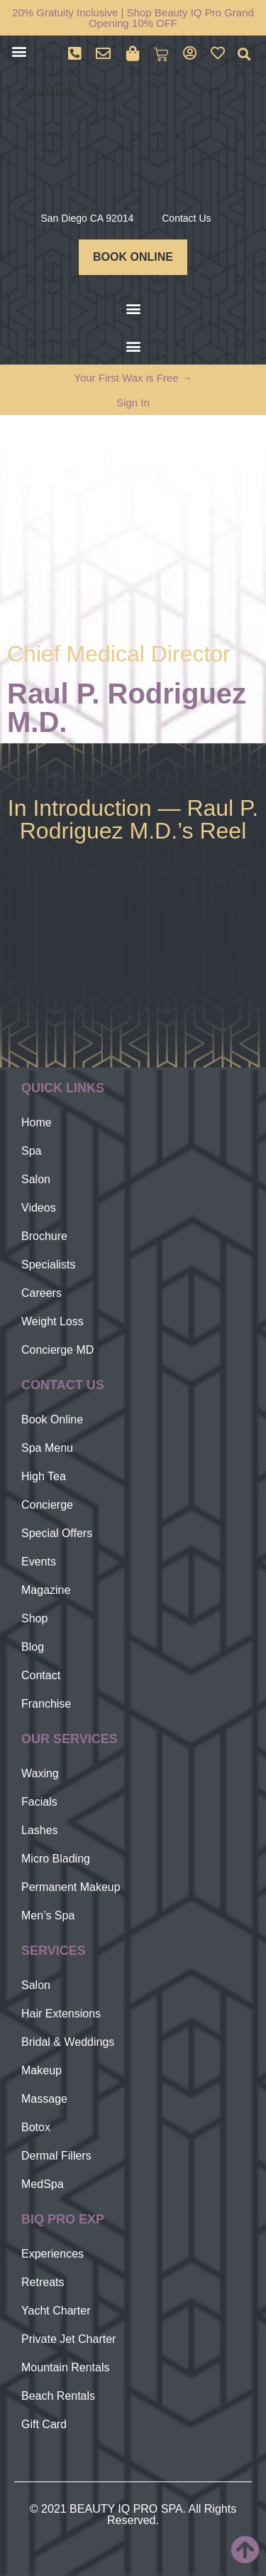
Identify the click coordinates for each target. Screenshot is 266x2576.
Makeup (41, 2070)
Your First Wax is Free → (133, 378)
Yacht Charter (56, 2311)
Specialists (48, 1265)
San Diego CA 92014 (86, 218)
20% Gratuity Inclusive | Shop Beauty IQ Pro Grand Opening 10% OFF (133, 17)
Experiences (52, 2254)
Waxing (40, 1773)
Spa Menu (47, 1448)
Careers (41, 1293)
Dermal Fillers (56, 2156)
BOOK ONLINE (133, 257)
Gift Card (44, 2424)
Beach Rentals (58, 2396)
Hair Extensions (61, 2014)
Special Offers (56, 1533)
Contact (40, 1675)
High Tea (43, 1476)
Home (36, 1122)
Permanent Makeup (71, 1887)
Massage (44, 2099)
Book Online (52, 1419)
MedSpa (42, 2184)
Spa (31, 1151)
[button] (19, 51)
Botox (35, 2127)
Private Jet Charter (68, 2339)
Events (38, 1562)
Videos (38, 1208)
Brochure (44, 1236)
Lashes (39, 1830)
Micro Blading (55, 1859)
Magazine (45, 1590)
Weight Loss (52, 1321)
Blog (32, 1647)
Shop (34, 1618)
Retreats (42, 2282)
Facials (39, 1802)
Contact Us (186, 218)
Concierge (47, 1505)
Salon (35, 1179)
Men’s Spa (47, 1915)
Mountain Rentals (65, 2367)
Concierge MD (57, 1350)
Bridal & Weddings (67, 2042)
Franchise (46, 1704)
